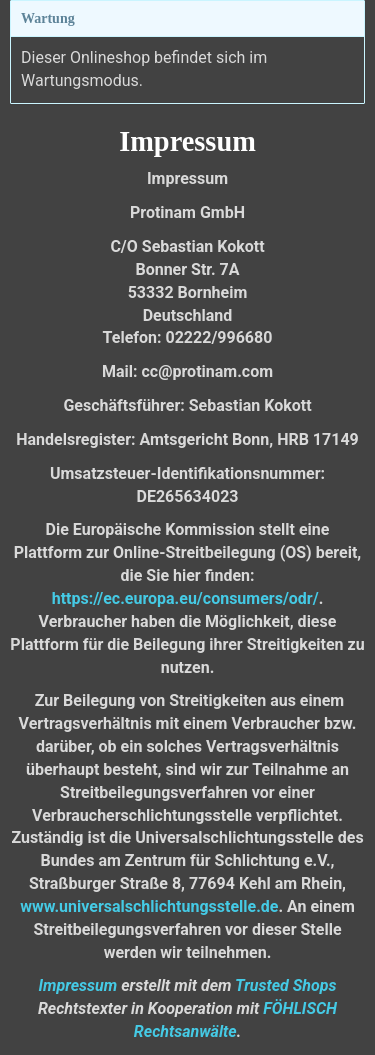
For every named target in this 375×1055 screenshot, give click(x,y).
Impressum (77, 985)
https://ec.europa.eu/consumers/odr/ (185, 598)
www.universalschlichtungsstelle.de (149, 906)
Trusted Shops (285, 985)
